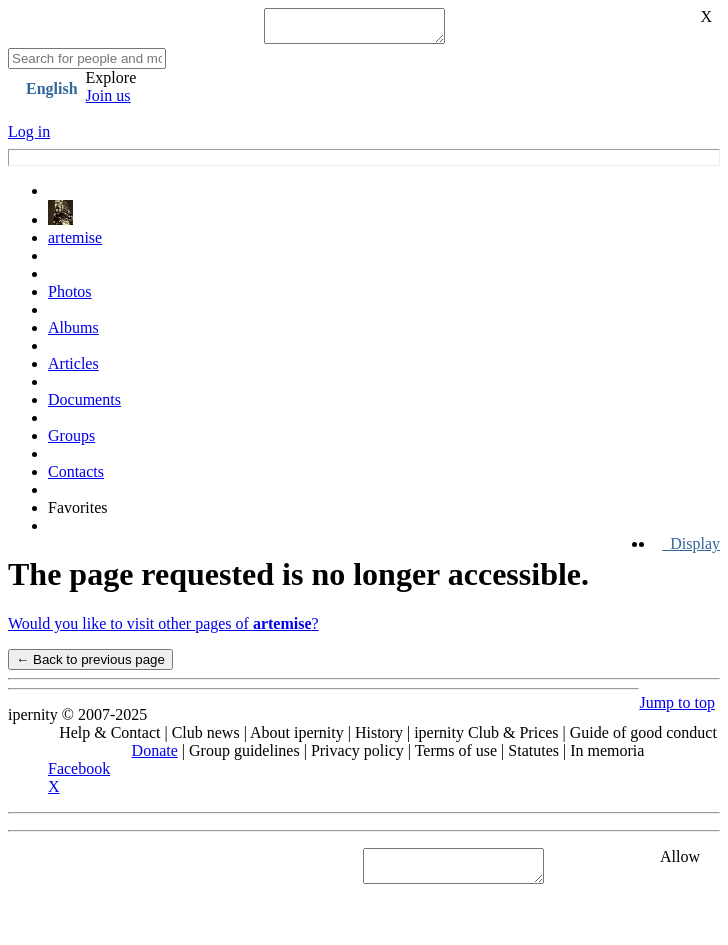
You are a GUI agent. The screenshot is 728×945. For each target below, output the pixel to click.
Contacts (76, 477)
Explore (111, 83)
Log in (29, 137)
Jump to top (677, 708)
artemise (75, 243)
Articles (73, 369)
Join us (108, 101)
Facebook (79, 774)
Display (691, 549)
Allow (680, 862)
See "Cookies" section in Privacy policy (134, 871)
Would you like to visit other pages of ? (163, 629)
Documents (84, 405)
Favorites (78, 513)
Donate (155, 756)
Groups (71, 441)
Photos (70, 297)
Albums (73, 333)
